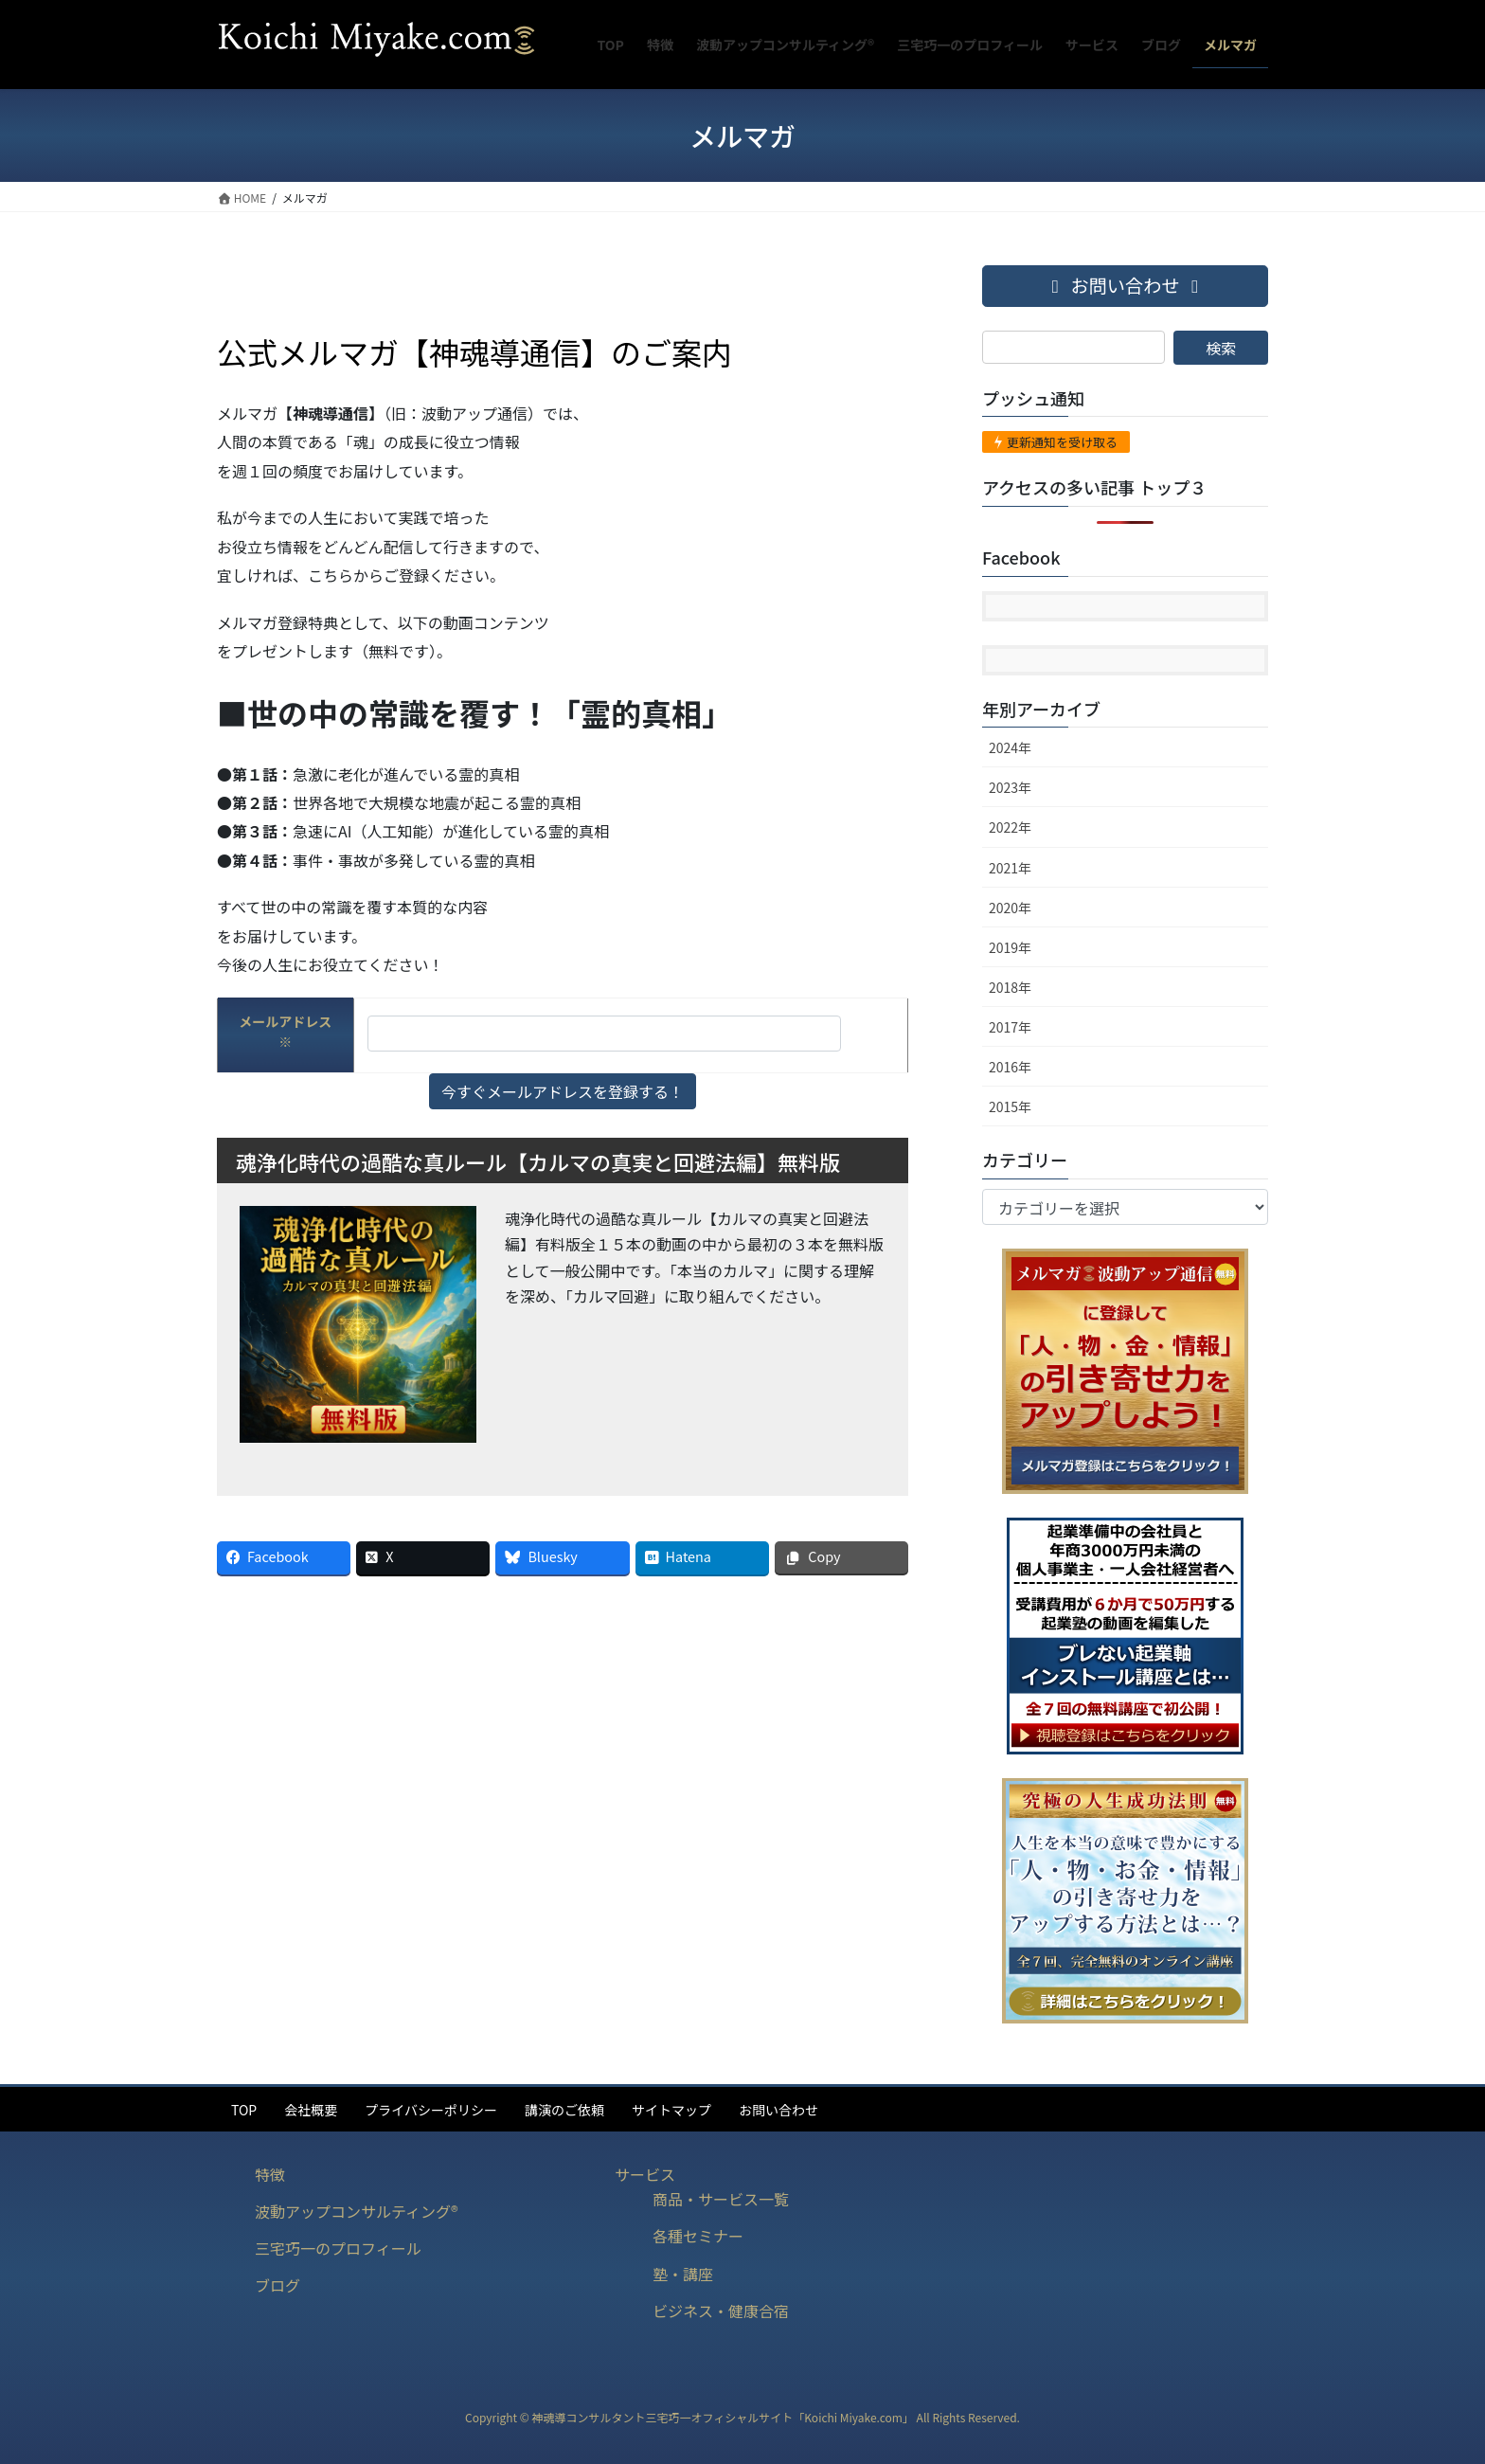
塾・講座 (683, 2273)
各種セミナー (698, 2235)
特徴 (270, 2174)
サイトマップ (671, 2109)
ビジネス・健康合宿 (721, 2310)
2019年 (1010, 947)
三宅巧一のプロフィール (338, 2248)
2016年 (1010, 1066)
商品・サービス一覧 (721, 2198)
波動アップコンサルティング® (356, 2211)
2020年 (1010, 907)
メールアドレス (285, 1031)
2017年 (1010, 1026)
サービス (645, 2174)
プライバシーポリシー (431, 2109)
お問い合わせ (778, 2109)
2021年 (1010, 867)
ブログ (277, 2285)
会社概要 (310, 2109)
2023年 (1010, 787)
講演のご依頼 (564, 2109)
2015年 (1010, 1106)
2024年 (1010, 747)
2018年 (1010, 987)
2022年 (1010, 827)
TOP (244, 2109)
